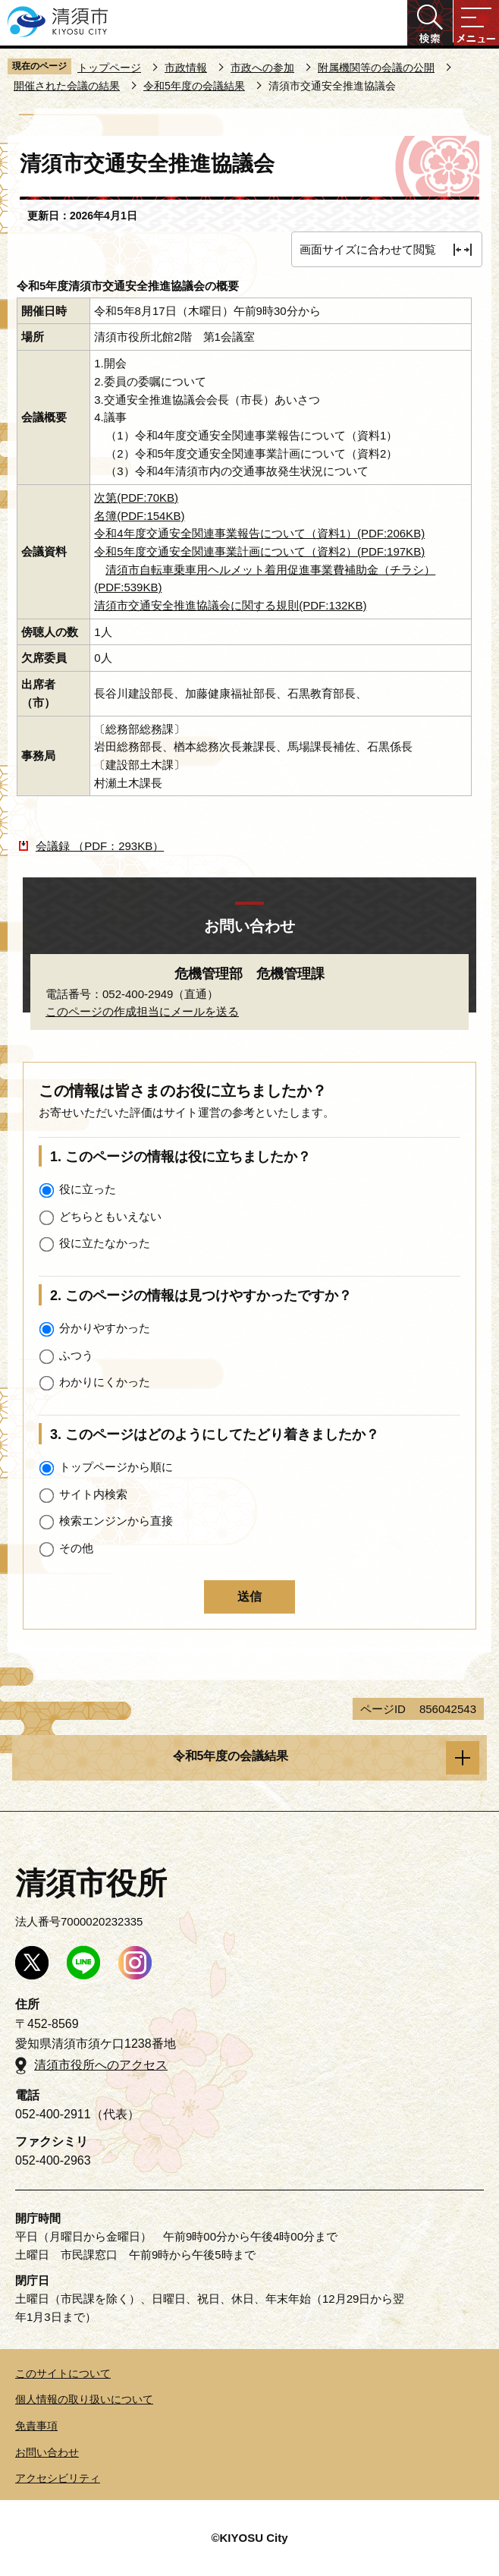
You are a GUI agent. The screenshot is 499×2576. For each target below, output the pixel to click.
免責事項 (36, 2426)
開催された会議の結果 (67, 86)
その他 (76, 1548)
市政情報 (186, 67)
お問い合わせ (47, 2452)
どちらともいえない (110, 1216)
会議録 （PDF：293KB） (100, 845)
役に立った (87, 1189)
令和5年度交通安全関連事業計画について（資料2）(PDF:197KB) (259, 551)
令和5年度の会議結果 (194, 86)
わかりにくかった (104, 1381)
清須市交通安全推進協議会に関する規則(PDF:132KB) (230, 605)
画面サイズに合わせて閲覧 (368, 249)
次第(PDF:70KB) (136, 497)
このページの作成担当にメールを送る (142, 1011)
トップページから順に (116, 1466)
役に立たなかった (104, 1242)
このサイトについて (63, 2373)
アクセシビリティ (57, 2478)
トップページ (109, 67)
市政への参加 (262, 67)
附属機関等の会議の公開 (376, 67)
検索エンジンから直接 (116, 1520)
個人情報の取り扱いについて (84, 2399)
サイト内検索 (93, 1494)
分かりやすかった (104, 1327)
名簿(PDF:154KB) (139, 515)
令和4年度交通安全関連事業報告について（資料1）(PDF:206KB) (259, 533)
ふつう (76, 1355)
